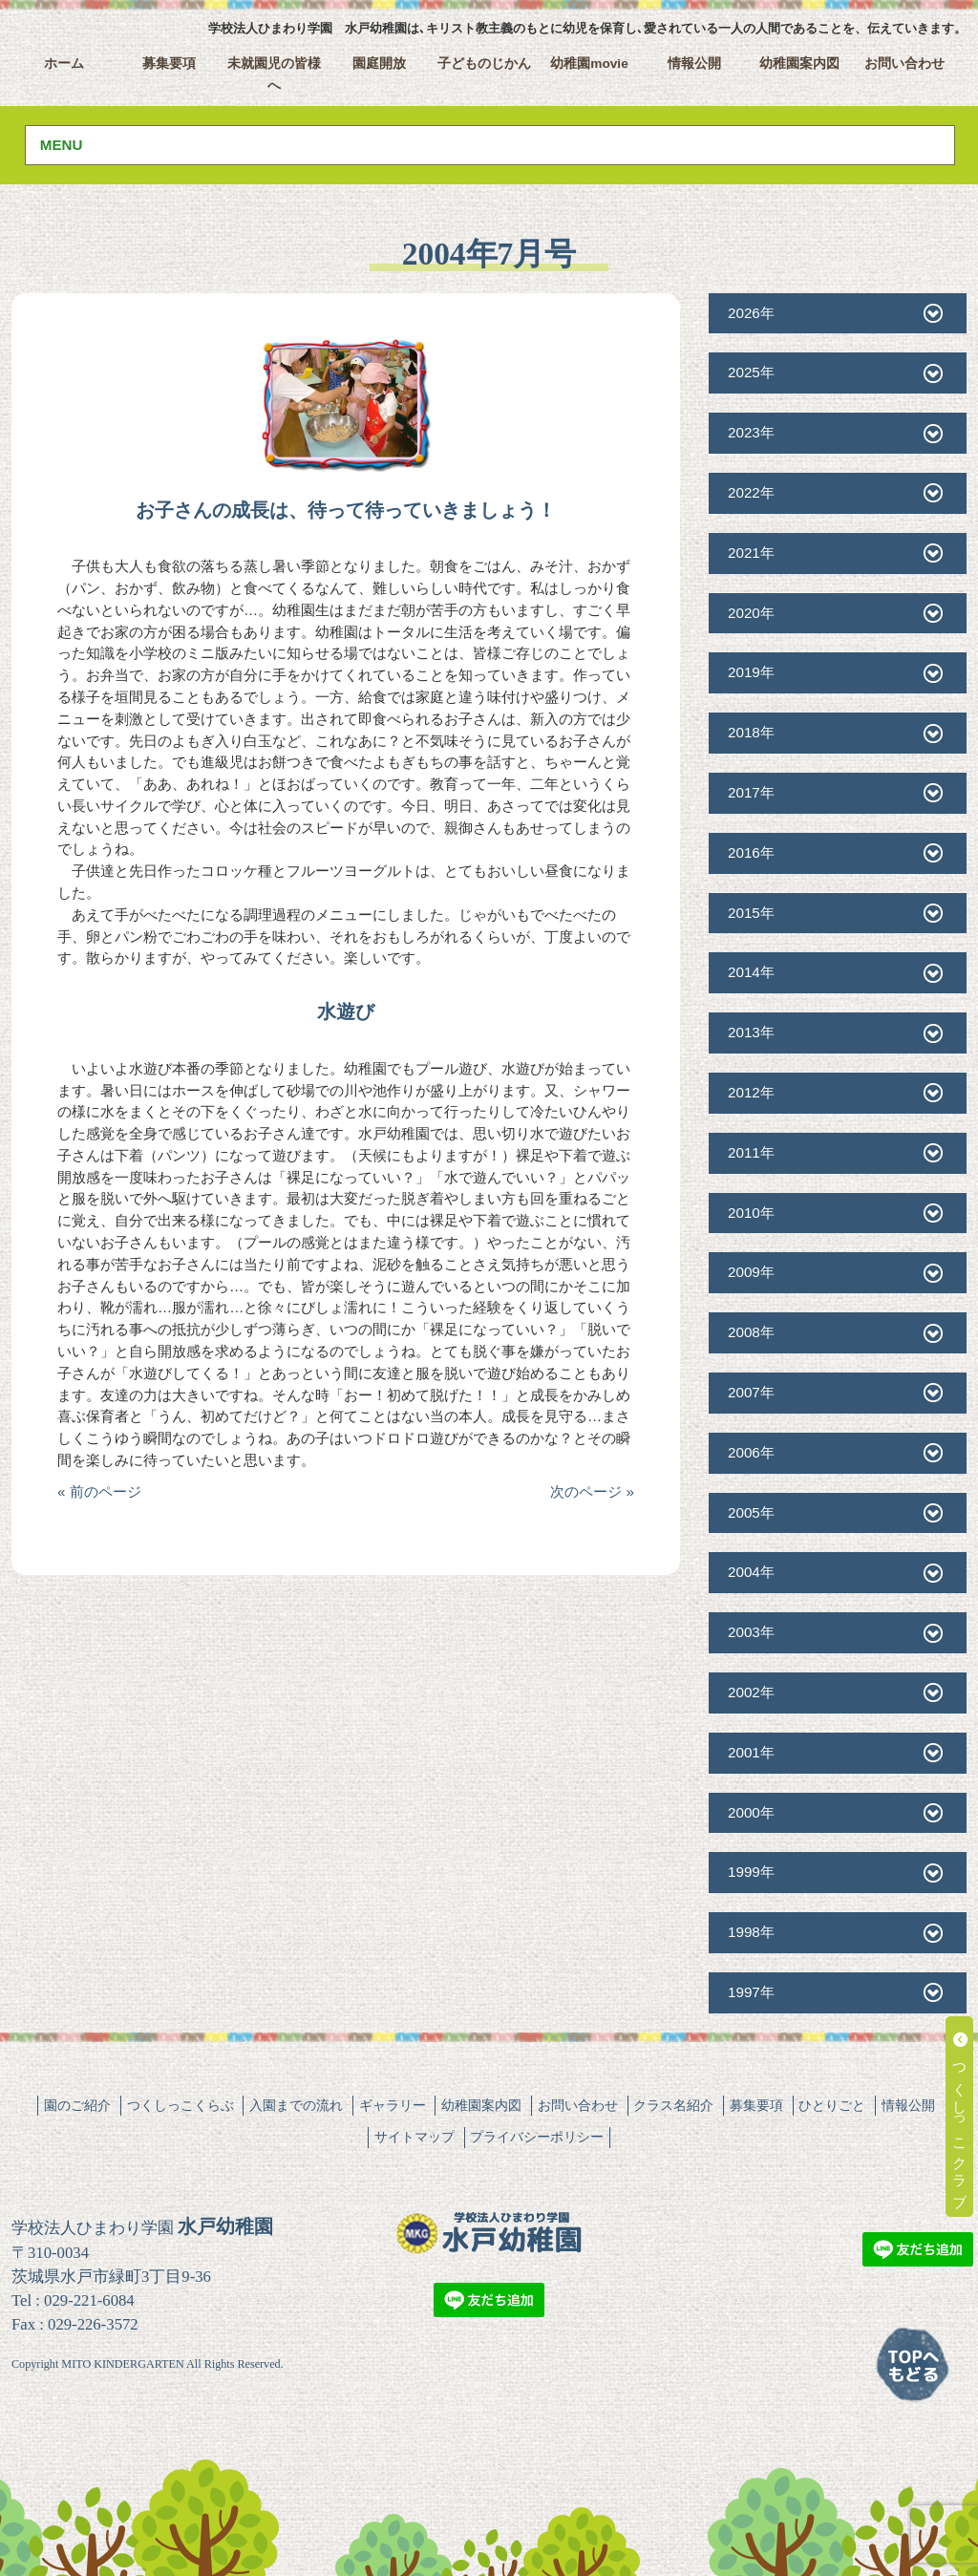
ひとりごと (831, 2105)
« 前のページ (99, 1491)
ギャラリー (392, 2105)
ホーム (64, 63)
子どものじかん (484, 63)
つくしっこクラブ (960, 2117)
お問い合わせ (904, 63)
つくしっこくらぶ (180, 2105)
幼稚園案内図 (799, 63)
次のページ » (592, 1491)
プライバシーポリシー (537, 2136)
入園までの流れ (296, 2105)
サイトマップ (414, 2136)
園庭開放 (379, 63)
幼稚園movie (589, 63)
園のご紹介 (77, 2105)
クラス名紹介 (673, 2105)
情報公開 (694, 63)
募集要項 (169, 63)
